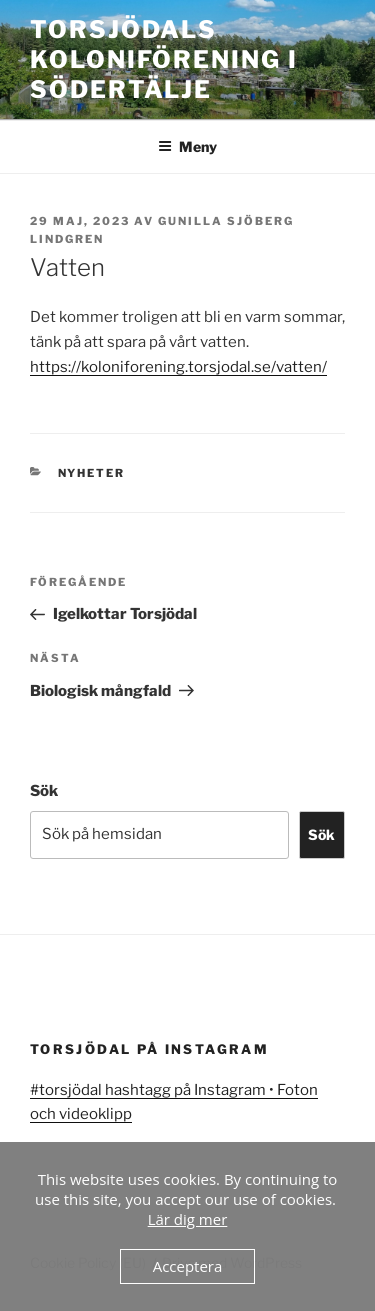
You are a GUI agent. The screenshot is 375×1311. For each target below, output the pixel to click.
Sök (44, 791)
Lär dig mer (188, 1219)
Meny (187, 146)
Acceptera (188, 1266)
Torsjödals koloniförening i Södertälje (164, 59)
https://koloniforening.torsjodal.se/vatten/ (178, 367)
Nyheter (92, 473)
